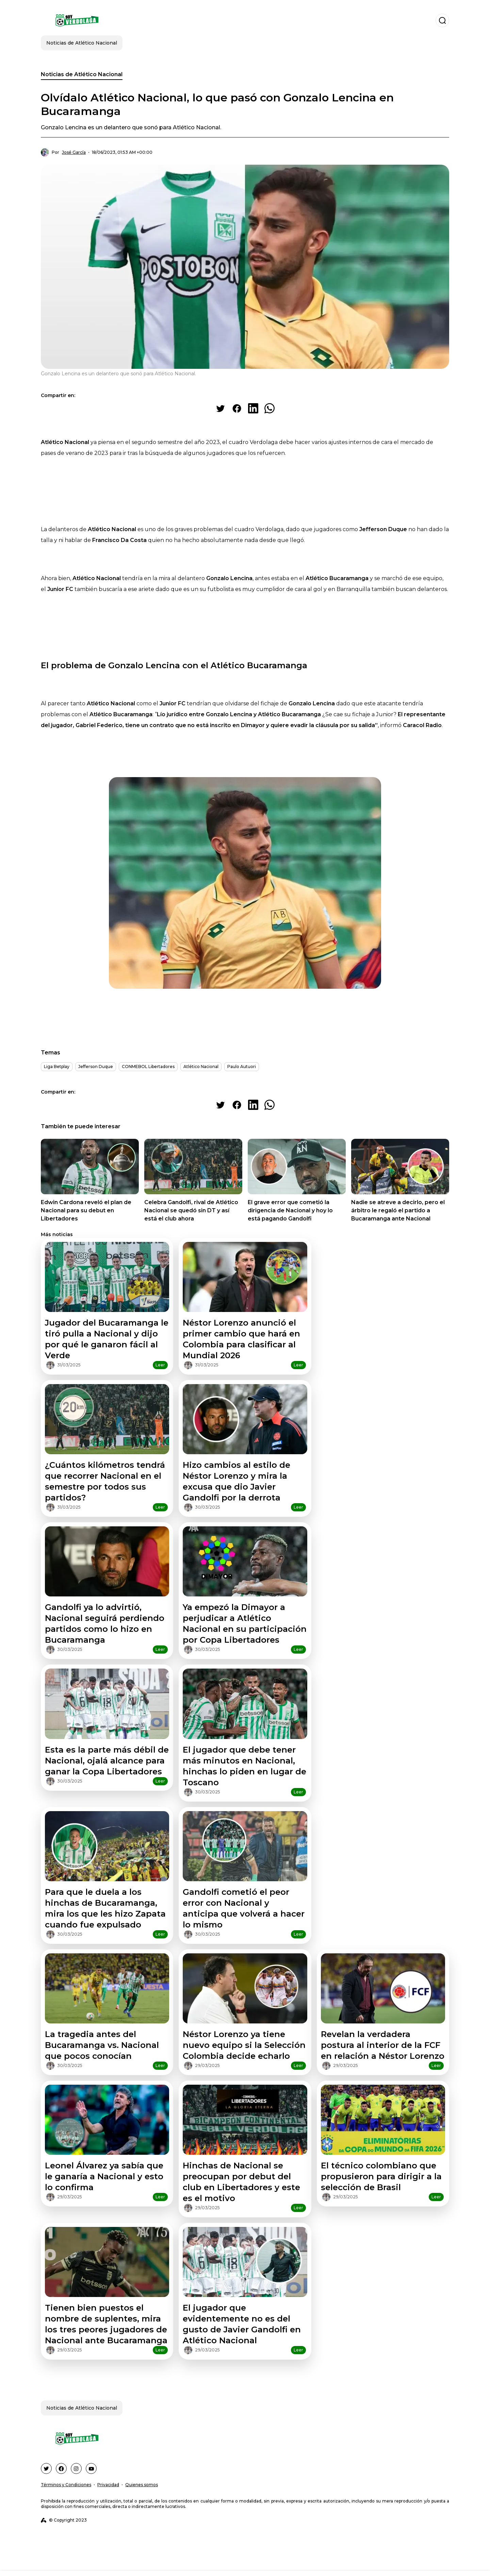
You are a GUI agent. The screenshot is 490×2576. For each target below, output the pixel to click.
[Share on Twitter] (220, 408)
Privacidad (108, 2484)
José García (74, 152)
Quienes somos (141, 2484)
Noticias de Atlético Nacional (81, 74)
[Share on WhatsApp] (269, 408)
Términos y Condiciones (66, 2484)
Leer (160, 1364)
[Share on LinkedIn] (253, 408)
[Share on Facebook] (237, 408)
